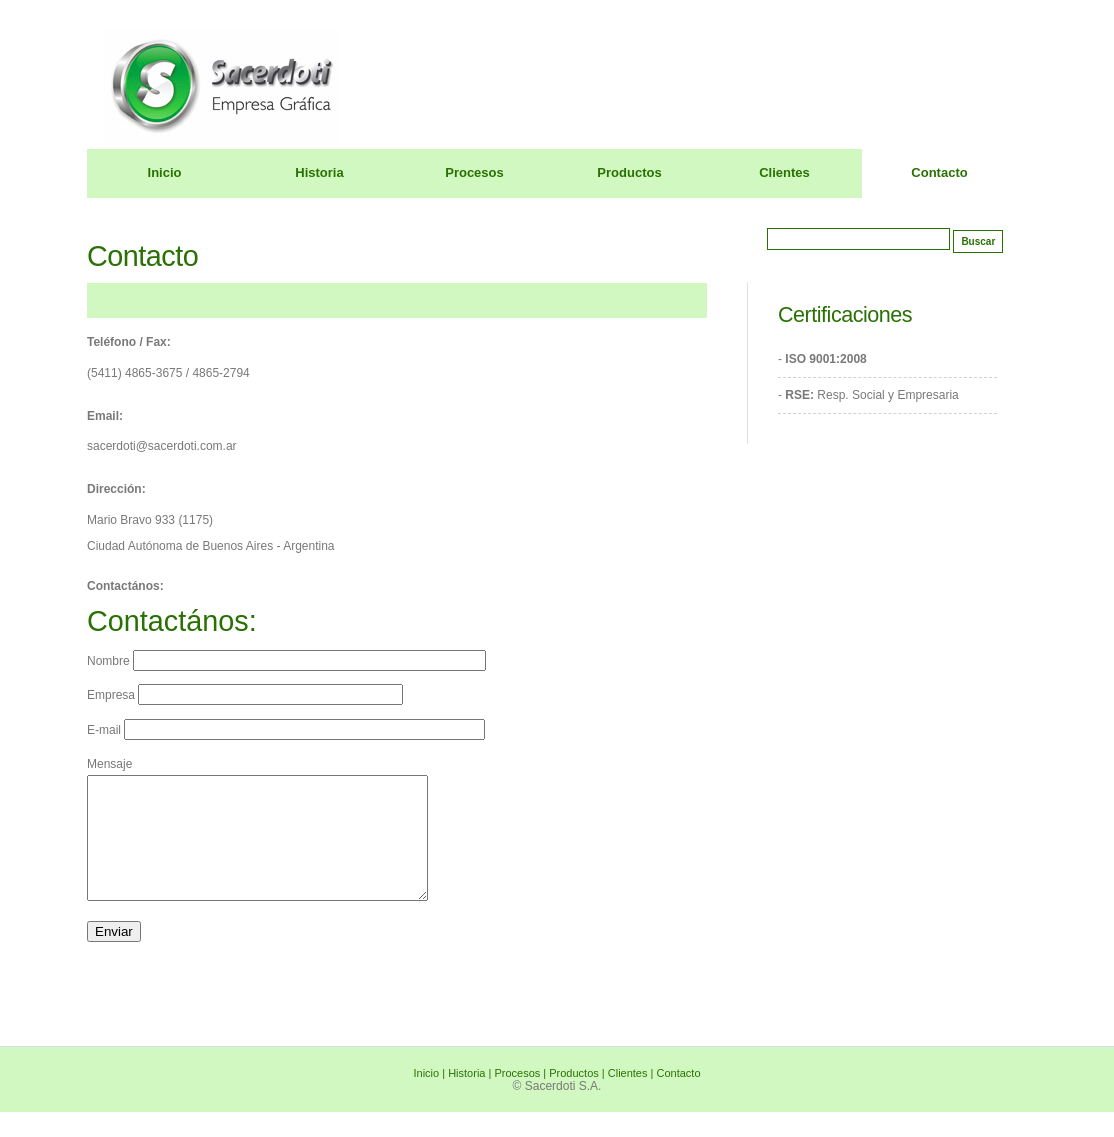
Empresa (245, 695)
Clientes (784, 172)
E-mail (286, 730)
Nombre (286, 661)
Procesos (474, 172)
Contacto (939, 172)
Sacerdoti (939, 55)
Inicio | (431, 1097)
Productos (629, 172)
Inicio (165, 172)
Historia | (471, 1097)
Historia (319, 172)
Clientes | (632, 1097)
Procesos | (521, 1097)
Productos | (578, 1097)
